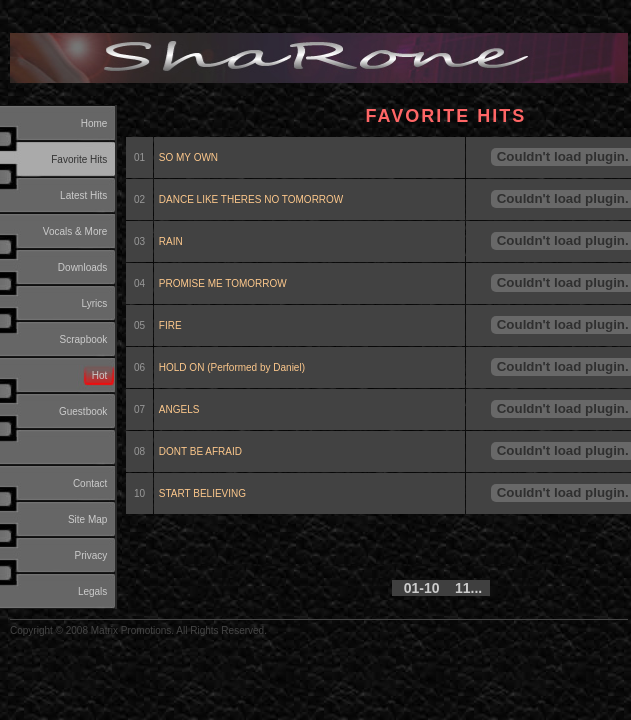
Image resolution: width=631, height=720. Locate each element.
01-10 (422, 588)
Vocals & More (75, 231)
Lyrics (95, 303)
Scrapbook (84, 339)
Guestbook (83, 411)
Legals (92, 591)
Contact (90, 483)
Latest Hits (83, 195)
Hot (100, 375)
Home (94, 123)
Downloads (82, 267)
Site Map (87, 519)
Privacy (91, 555)
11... (468, 588)
